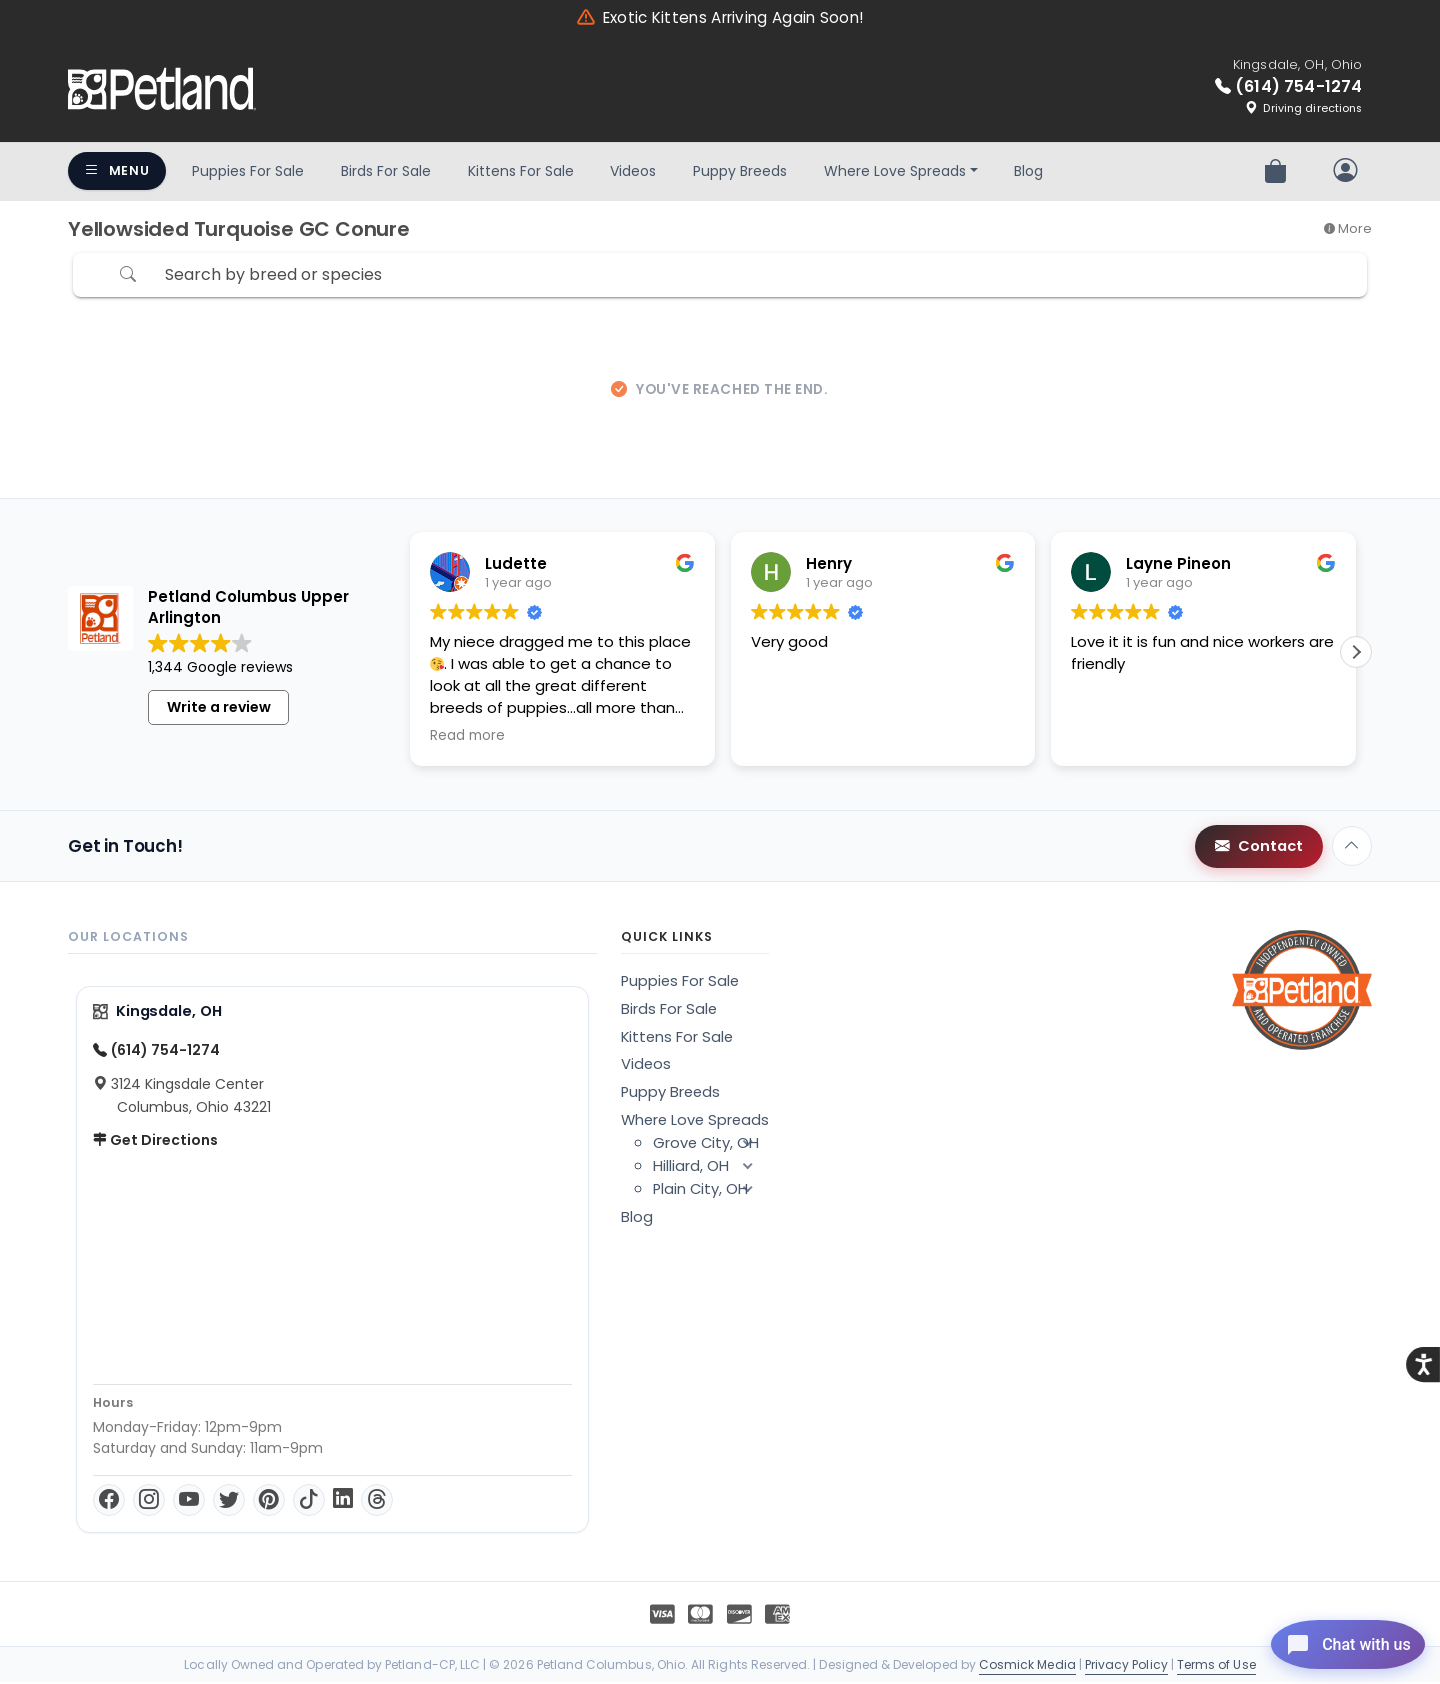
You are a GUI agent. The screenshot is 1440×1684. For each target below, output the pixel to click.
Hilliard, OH (711, 1168)
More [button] (1348, 228)
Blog (1028, 171)
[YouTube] (189, 1502)
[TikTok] (309, 1502)
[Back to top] (1352, 849)
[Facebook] (109, 1502)
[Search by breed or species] (713, 276)
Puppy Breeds (740, 171)
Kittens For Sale (521, 171)
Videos (633, 171)
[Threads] (377, 1502)
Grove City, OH (711, 1145)
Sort (1301, 276)
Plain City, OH (711, 1191)
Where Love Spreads (895, 171)
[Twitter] (229, 1502)
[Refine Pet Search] (98, 276)
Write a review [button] (219, 709)
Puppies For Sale (248, 171)
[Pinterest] (269, 1502)
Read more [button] (467, 739)
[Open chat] (1333, 1638)
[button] (1356, 655)
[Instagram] (149, 1502)
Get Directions (155, 1142)
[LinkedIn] (343, 1502)
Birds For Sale (386, 171)
